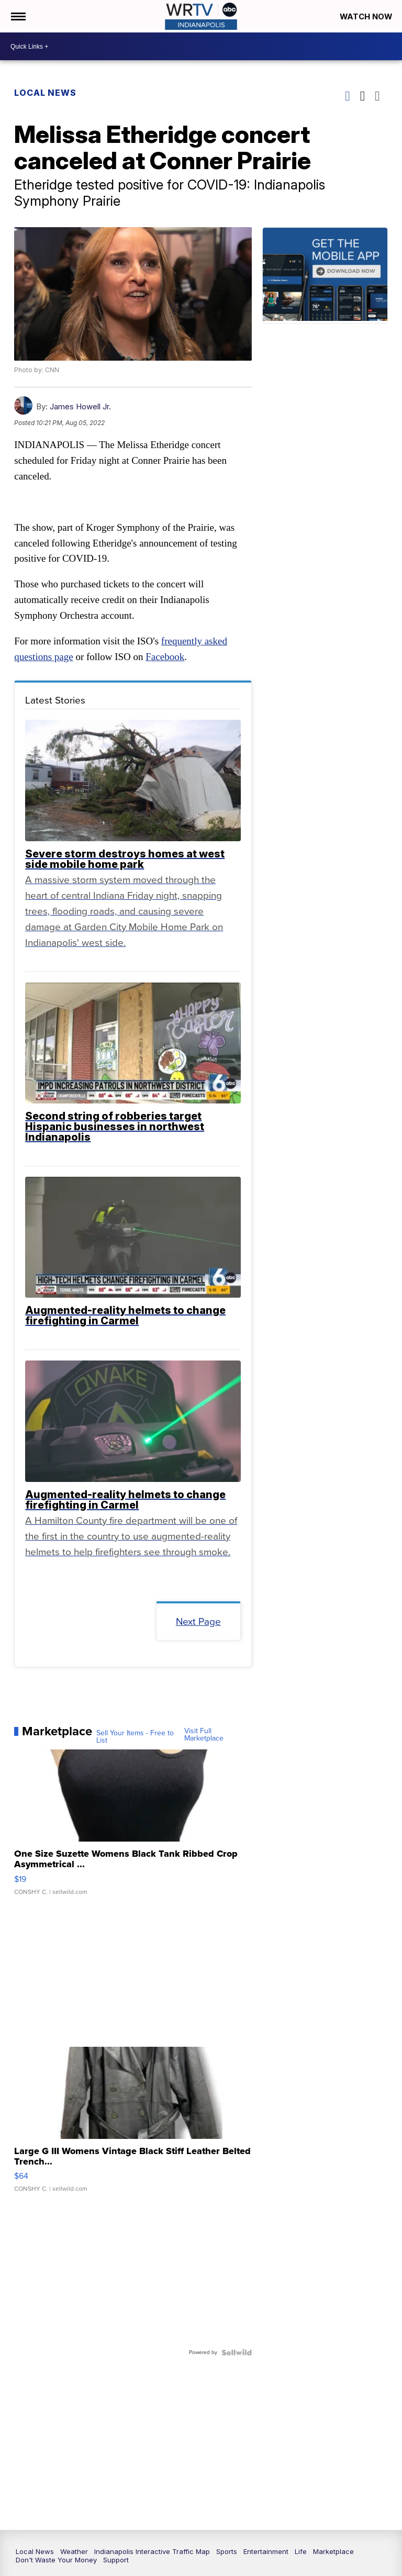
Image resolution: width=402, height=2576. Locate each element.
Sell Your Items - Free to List (135, 1737)
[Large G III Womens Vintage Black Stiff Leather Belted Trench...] (133, 2124)
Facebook (165, 657)
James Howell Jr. (80, 406)
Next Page (197, 1621)
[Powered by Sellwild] (236, 2352)
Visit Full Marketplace (204, 1734)
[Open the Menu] (17, 16)
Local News (46, 92)
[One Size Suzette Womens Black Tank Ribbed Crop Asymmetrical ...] (133, 1827)
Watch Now (366, 16)
